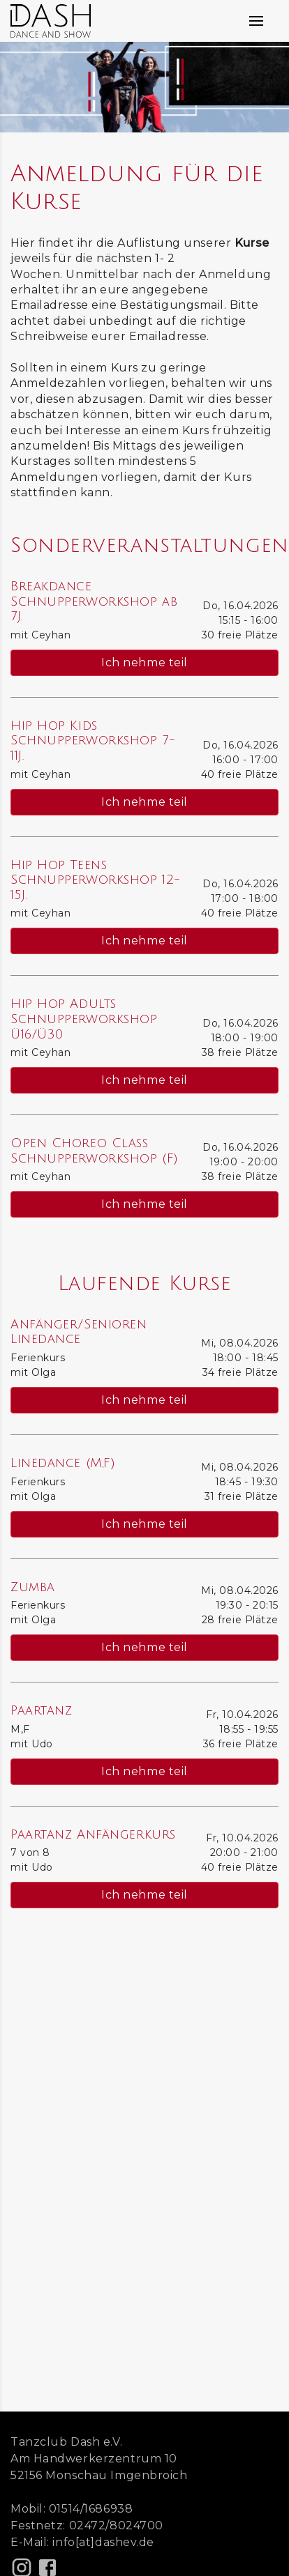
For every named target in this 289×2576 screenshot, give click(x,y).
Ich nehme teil (144, 662)
